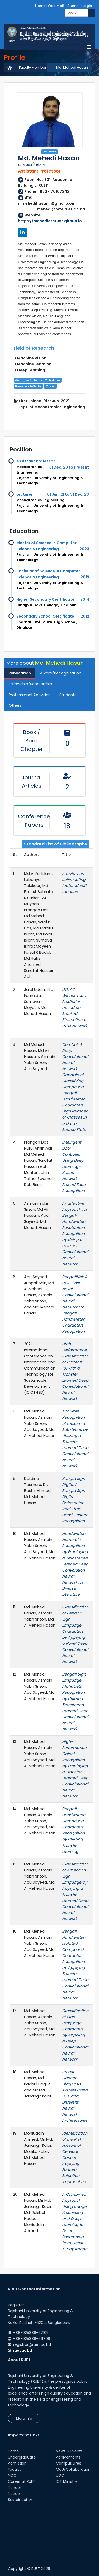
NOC (12, 2475)
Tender (14, 2487)
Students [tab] (68, 694)
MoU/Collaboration (73, 2469)
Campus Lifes (68, 2463)
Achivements (68, 2457)
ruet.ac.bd (22, 2350)
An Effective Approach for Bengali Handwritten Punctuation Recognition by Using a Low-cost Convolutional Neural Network (75, 1234)
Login (87, 5)
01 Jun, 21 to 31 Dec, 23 (68, 494)
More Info (24, 2418)
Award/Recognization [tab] (60, 673)
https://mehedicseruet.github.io (50, 221)
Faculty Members (33, 67)
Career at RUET (21, 2481)
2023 (84, 548)
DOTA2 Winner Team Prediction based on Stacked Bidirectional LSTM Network (74, 1007)
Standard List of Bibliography (55, 844)
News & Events (69, 2451)
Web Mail (56, 5)
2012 (85, 616)
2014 (84, 599)
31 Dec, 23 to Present (69, 467)
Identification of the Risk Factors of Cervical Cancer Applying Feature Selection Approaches (74, 2157)
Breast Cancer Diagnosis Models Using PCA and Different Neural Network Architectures (75, 2096)
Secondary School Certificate (45, 616)
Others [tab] (15, 705)
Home (40, 5)
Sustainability (20, 2499)
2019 (85, 577)
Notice (14, 2493)
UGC (60, 2475)
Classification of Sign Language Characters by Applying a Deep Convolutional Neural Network (75, 2035)
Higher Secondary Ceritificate (45, 599)
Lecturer (24, 494)
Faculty (14, 2469)
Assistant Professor (35, 461)
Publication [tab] (19, 673)
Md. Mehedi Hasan (72, 67)
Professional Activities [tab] (29, 694)
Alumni (73, 5)
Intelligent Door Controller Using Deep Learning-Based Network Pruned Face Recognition (74, 1166)
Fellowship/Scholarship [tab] (30, 684)
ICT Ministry (66, 2481)
